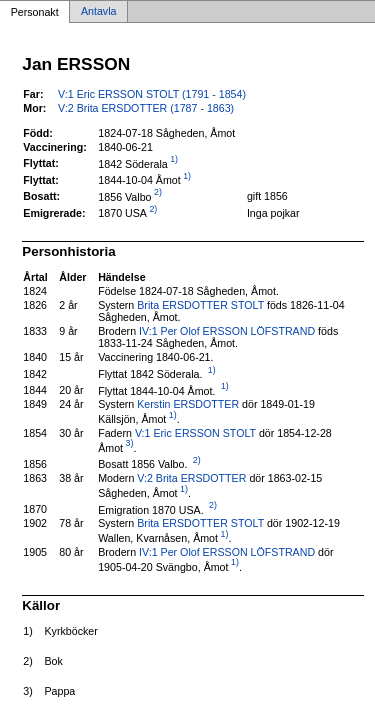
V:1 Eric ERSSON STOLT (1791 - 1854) (152, 94)
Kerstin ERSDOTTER (188, 404)
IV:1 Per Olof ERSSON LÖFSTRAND (227, 331)
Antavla (99, 12)
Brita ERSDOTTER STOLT (200, 305)
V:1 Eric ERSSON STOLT (195, 433)
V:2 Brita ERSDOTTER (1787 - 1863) (146, 108)
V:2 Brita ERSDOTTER (191, 478)
